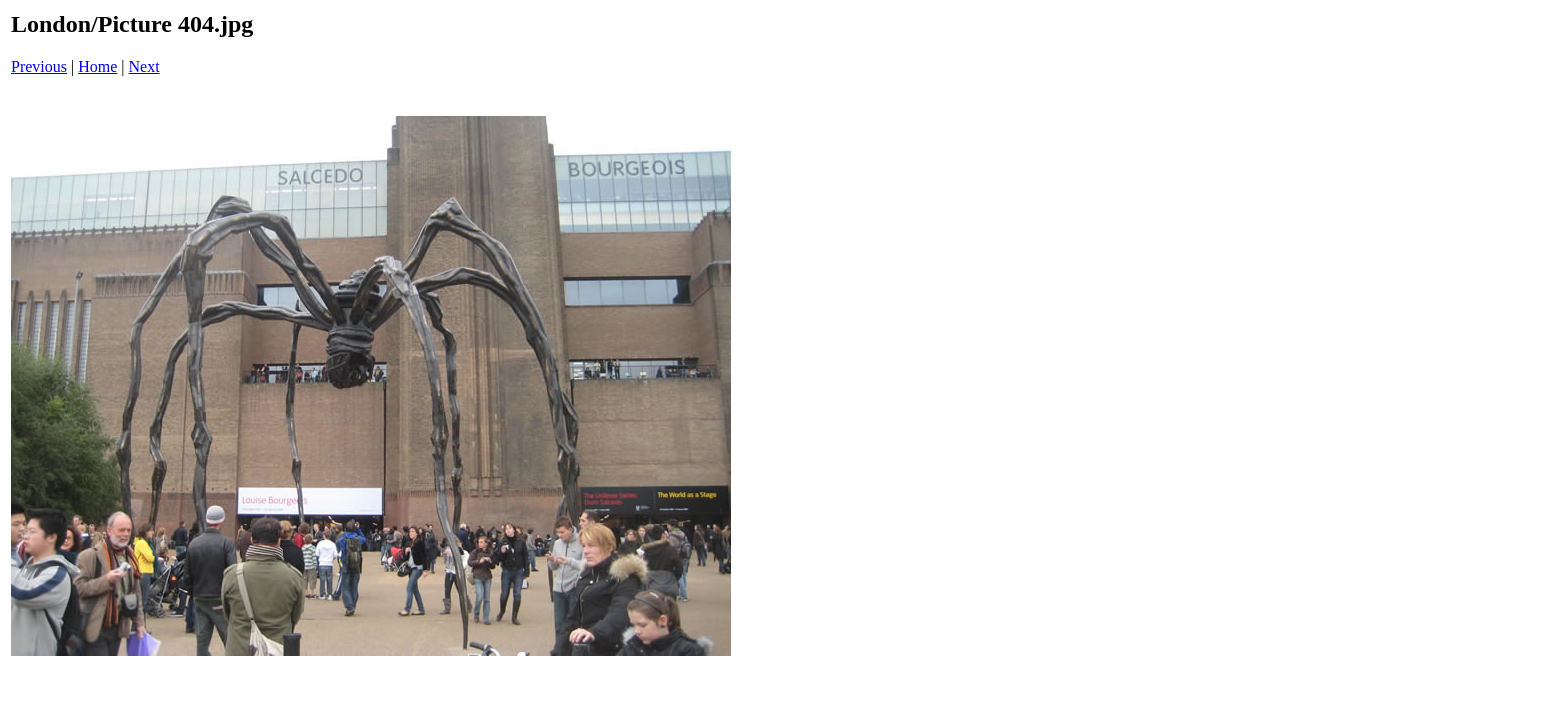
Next (144, 66)
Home (97, 66)
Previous (39, 66)
